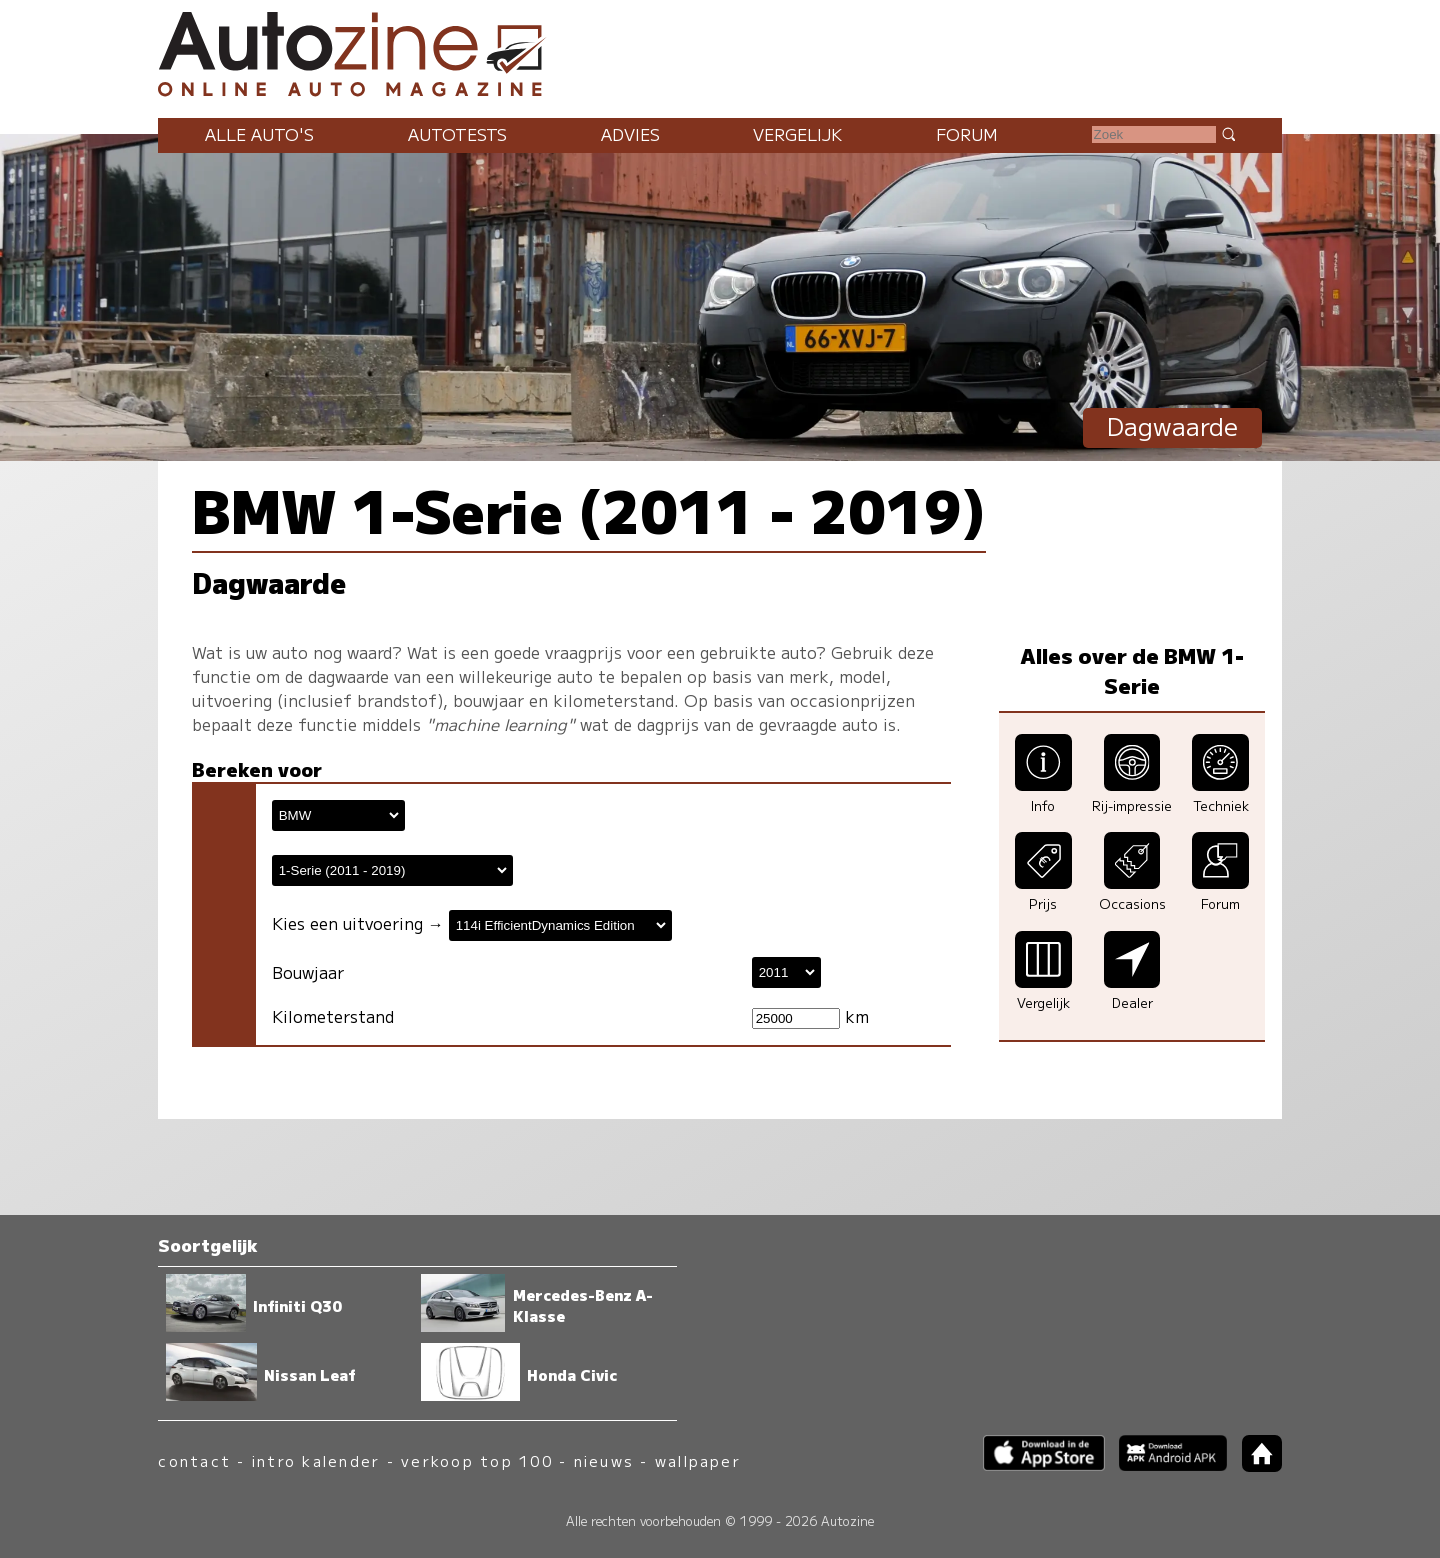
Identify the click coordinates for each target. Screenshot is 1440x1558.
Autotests (457, 134)
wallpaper (698, 1460)
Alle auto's (259, 134)
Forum (967, 134)
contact (194, 1460)
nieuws (604, 1460)
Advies (630, 134)
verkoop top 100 (477, 1460)
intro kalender (316, 1460)
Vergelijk (797, 134)
